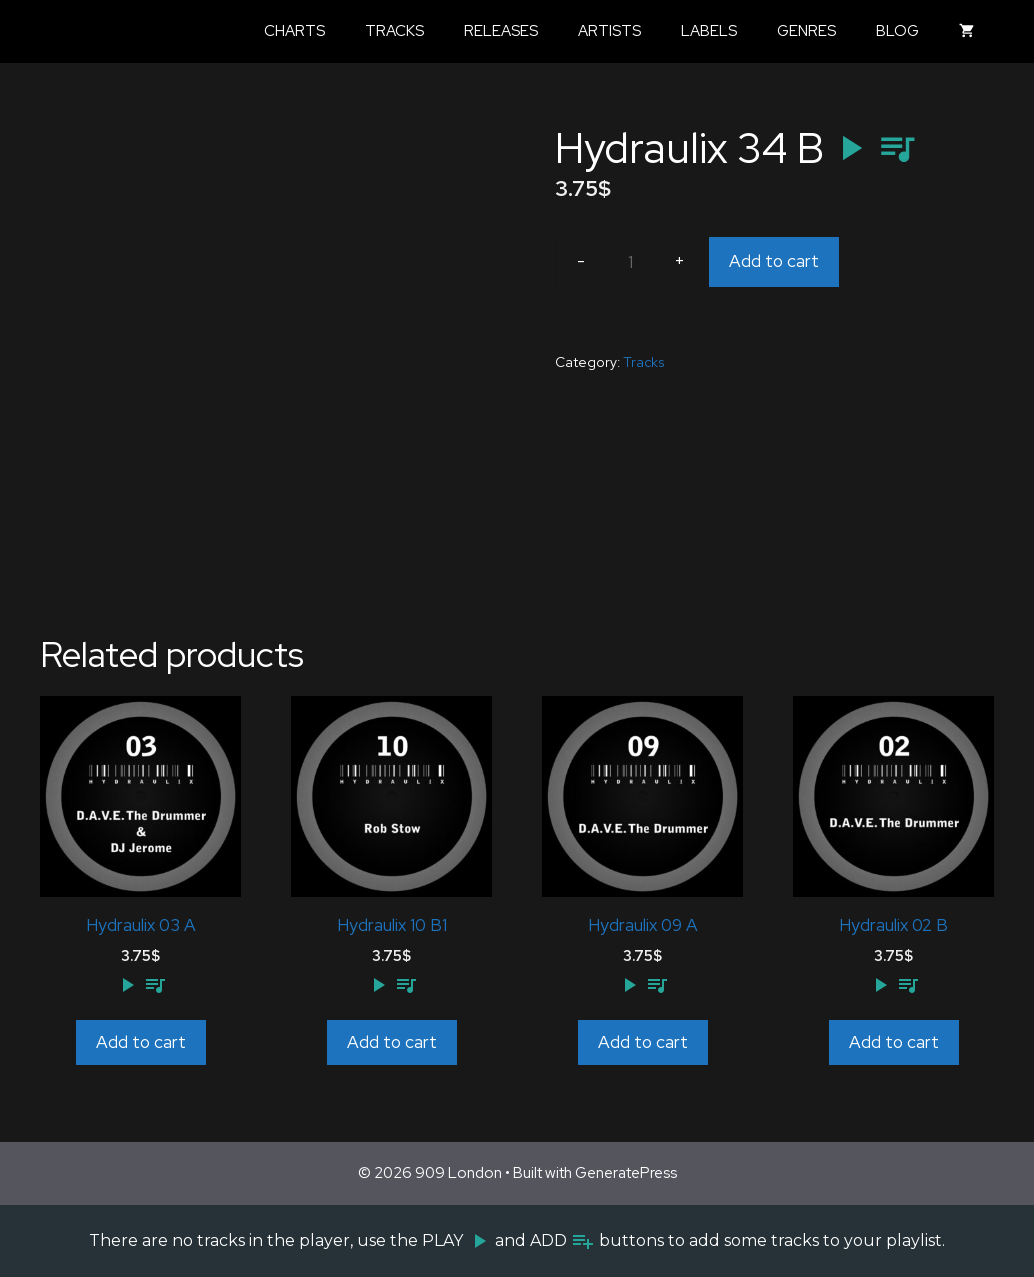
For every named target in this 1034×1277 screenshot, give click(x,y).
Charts (294, 31)
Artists (609, 31)
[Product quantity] (630, 262)
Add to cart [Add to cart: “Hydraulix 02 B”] (894, 1042)
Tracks (394, 31)
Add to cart (774, 261)
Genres (806, 31)
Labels (709, 31)
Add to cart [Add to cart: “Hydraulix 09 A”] (643, 1042)
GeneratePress (626, 1173)
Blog (897, 31)
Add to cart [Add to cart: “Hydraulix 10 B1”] (392, 1042)
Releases (501, 31)
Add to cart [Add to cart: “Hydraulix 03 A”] (141, 1042)
